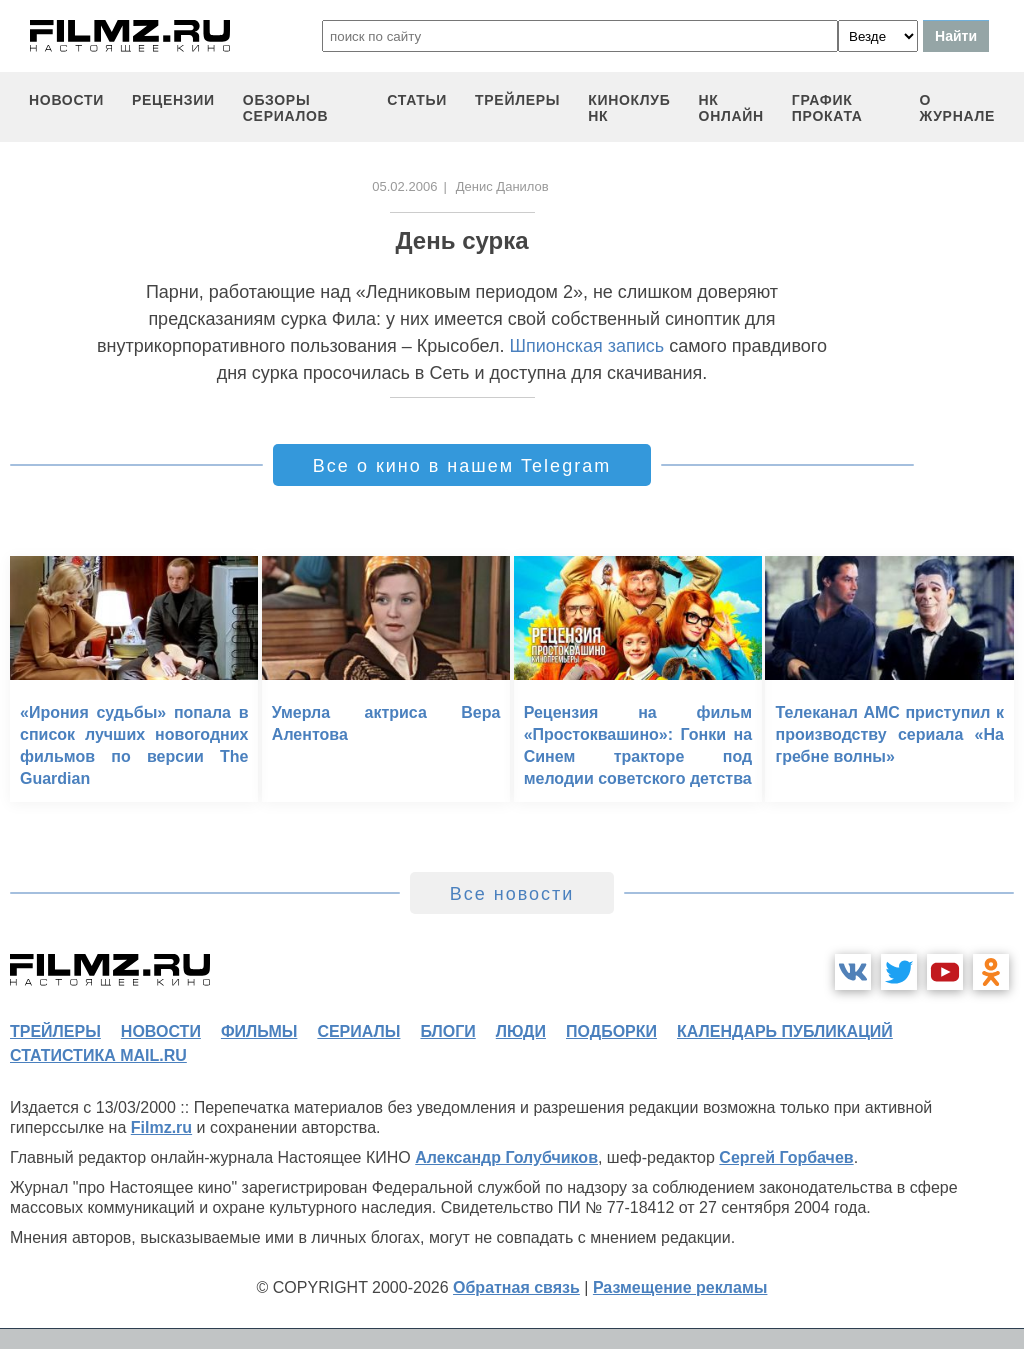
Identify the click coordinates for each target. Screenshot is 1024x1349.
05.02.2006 (404, 186)
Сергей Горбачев (786, 1157)
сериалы (358, 1031)
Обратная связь (516, 1287)
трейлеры (517, 100)
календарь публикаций (785, 1031)
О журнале (957, 108)
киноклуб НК (629, 108)
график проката (827, 108)
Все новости (512, 894)
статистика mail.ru (98, 1055)
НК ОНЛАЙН (731, 108)
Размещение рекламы (680, 1287)
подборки (611, 1031)
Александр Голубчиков (506, 1157)
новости (66, 100)
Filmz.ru (161, 1127)
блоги (447, 1031)
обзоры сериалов (286, 108)
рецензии (173, 100)
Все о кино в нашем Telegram (462, 466)
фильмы (259, 1031)
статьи (417, 100)
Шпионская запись (586, 346)
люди (521, 1031)
